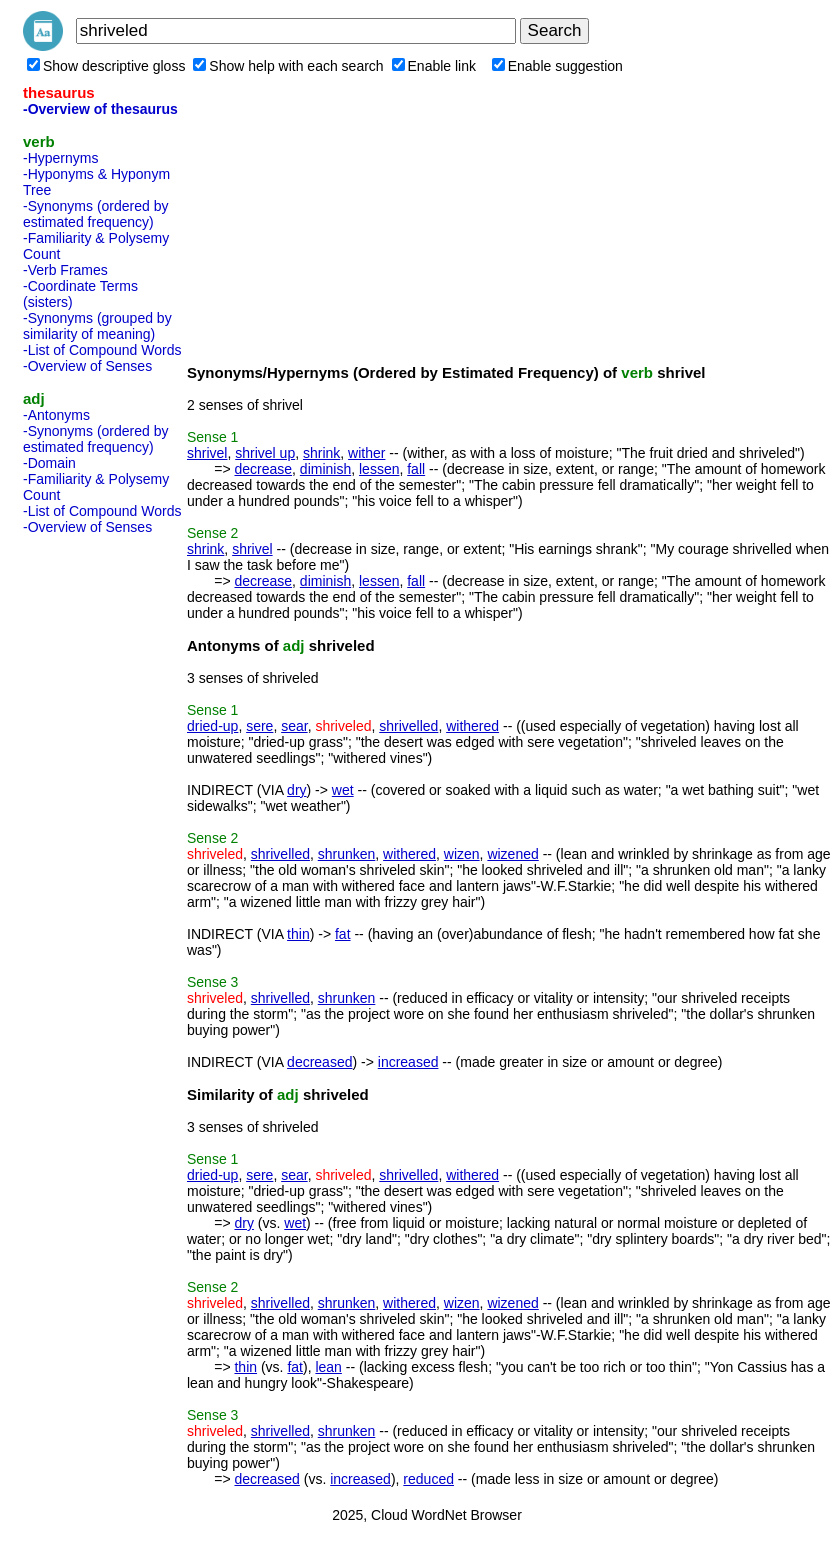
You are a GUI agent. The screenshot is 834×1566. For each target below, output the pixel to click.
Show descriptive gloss (106, 66)
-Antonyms (56, 415)
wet (343, 790)
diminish (325, 469)
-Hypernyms (60, 158)
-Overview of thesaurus (100, 109)
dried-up (212, 726)
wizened (512, 854)
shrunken (347, 854)
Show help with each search (288, 66)
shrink (321, 453)
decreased (319, 1062)
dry (296, 790)
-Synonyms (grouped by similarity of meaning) (97, 326)
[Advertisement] (103, 842)
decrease (263, 469)
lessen (379, 469)
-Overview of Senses (87, 366)
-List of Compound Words (102, 350)
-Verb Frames (65, 270)
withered (472, 726)
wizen (462, 854)
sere (259, 726)
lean (328, 1367)
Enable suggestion (557, 66)
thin (298, 934)
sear (294, 726)
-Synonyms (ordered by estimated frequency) (96, 214)
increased (408, 1062)
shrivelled (408, 726)
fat (343, 934)
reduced (428, 1479)
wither (366, 453)
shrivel (207, 453)
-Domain (49, 463)
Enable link (434, 66)
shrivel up (265, 453)
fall (416, 469)
